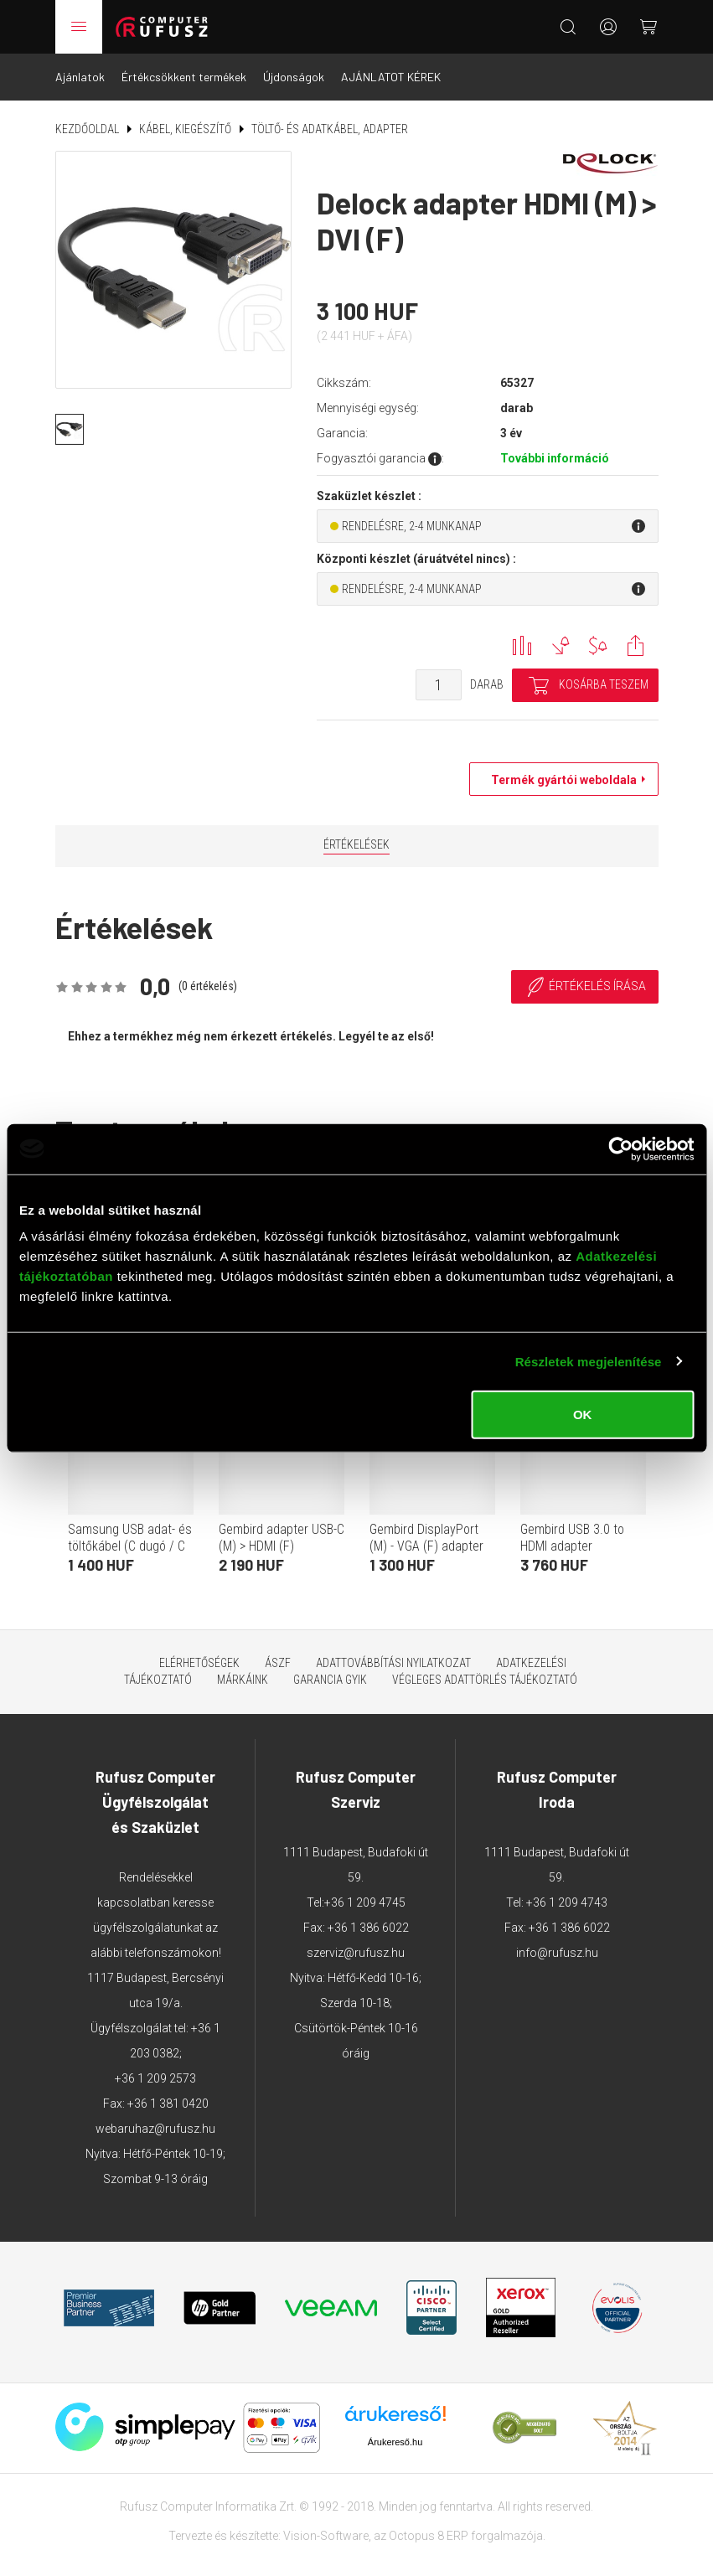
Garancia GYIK (330, 1679)
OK (582, 1414)
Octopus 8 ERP (428, 2535)
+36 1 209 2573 (155, 2078)
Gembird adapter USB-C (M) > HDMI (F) (281, 1537)
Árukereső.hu (395, 2442)
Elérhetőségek (199, 1663)
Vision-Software (326, 2535)
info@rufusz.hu (557, 1952)
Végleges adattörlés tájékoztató (484, 1679)
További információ (554, 458)
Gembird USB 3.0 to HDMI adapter (572, 1537)
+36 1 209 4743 (566, 1902)
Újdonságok (293, 77)
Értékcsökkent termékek (183, 77)
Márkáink (242, 1679)
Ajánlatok (80, 77)
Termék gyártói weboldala (560, 780)
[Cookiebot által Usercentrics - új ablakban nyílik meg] (620, 1148)
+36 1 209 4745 (365, 1902)
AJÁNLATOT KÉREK (391, 77)
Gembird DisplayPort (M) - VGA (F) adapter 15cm (426, 1546)
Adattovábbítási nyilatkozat (393, 1663)
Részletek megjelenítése (588, 1361)
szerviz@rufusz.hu (356, 1952)
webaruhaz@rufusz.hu (155, 2128)
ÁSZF (278, 1663)
